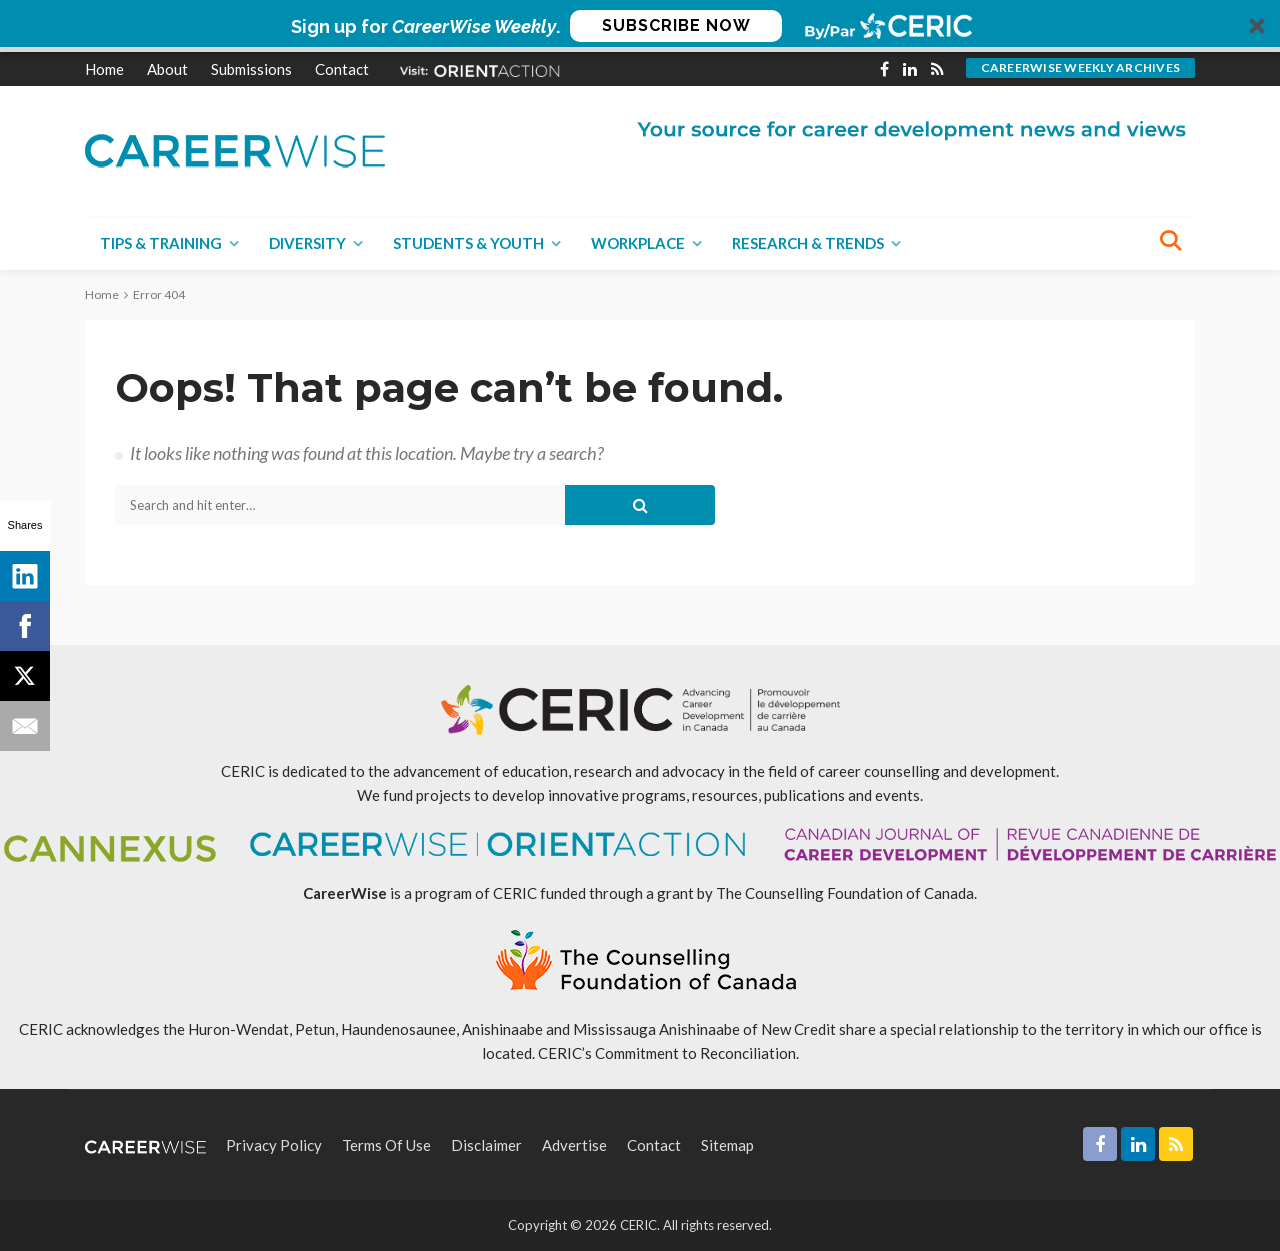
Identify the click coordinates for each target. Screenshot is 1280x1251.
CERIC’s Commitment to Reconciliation (667, 1053)
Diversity (307, 243)
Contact (342, 69)
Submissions (251, 69)
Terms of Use (386, 1145)
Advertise (574, 1145)
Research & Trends (808, 243)
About (167, 69)
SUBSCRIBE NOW (676, 25)
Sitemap (727, 1145)
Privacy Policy (274, 1145)
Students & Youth (468, 243)
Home (104, 69)
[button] (640, 26)
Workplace (638, 243)
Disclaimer (486, 1145)
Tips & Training (161, 243)
